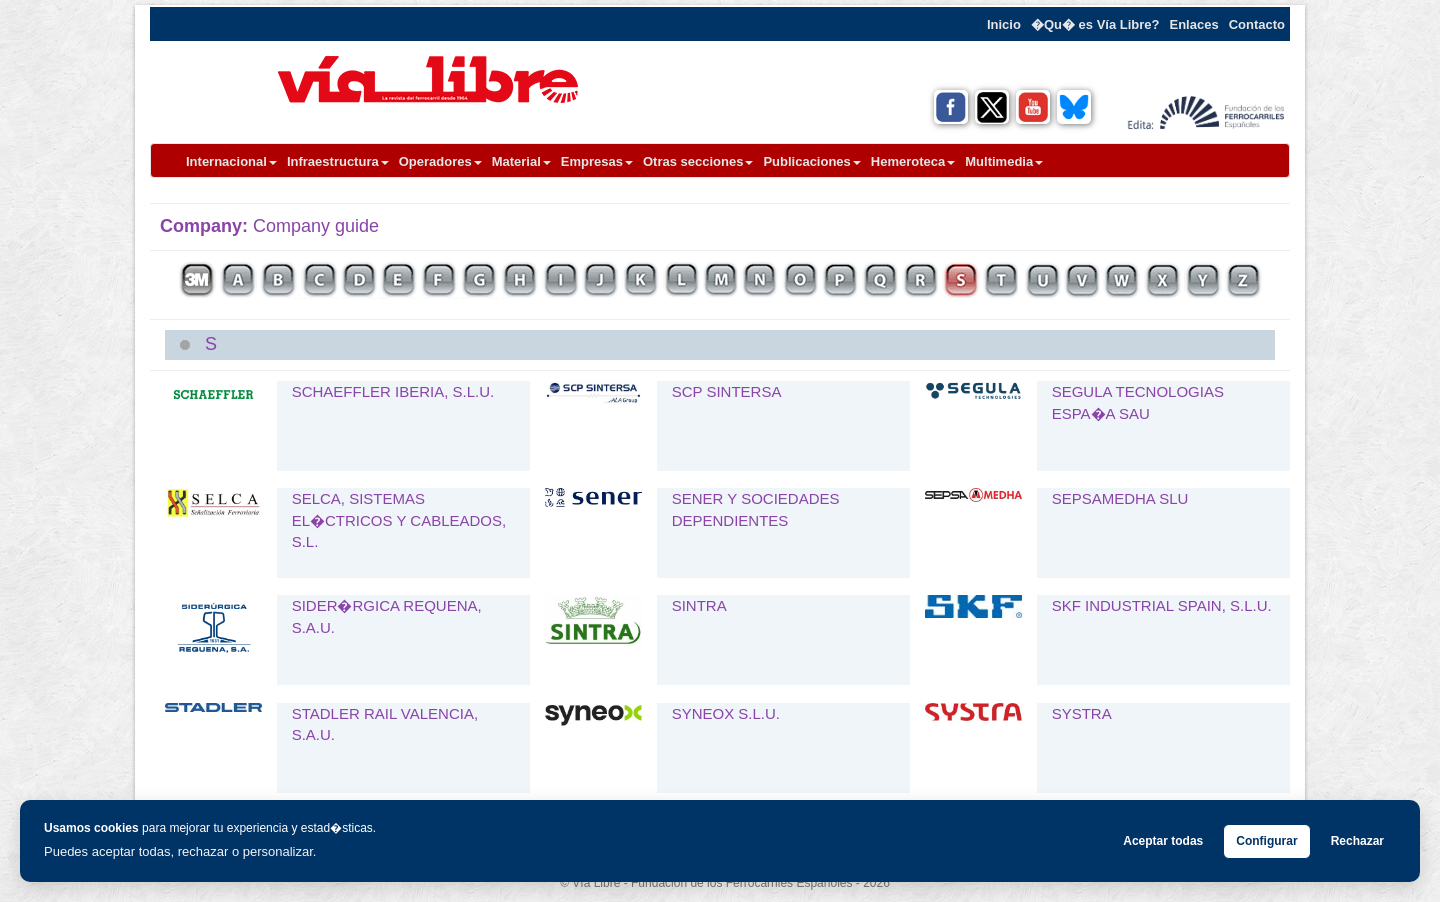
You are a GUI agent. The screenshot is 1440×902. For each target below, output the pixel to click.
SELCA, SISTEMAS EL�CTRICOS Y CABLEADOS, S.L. (399, 520)
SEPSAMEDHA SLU (1120, 498)
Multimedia (1004, 161)
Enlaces (1194, 24)
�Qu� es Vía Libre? (1095, 24)
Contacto (1257, 24)
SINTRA (699, 605)
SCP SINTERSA (727, 391)
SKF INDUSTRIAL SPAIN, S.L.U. (1162, 605)
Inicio (1004, 24)
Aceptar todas (1163, 841)
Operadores (440, 161)
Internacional (231, 161)
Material (521, 161)
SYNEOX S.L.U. (726, 713)
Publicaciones (811, 161)
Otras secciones (698, 161)
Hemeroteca (913, 161)
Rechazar (1357, 841)
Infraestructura (338, 161)
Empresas (597, 161)
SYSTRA (1082, 713)
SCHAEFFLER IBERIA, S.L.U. (393, 391)
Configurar (1266, 841)
